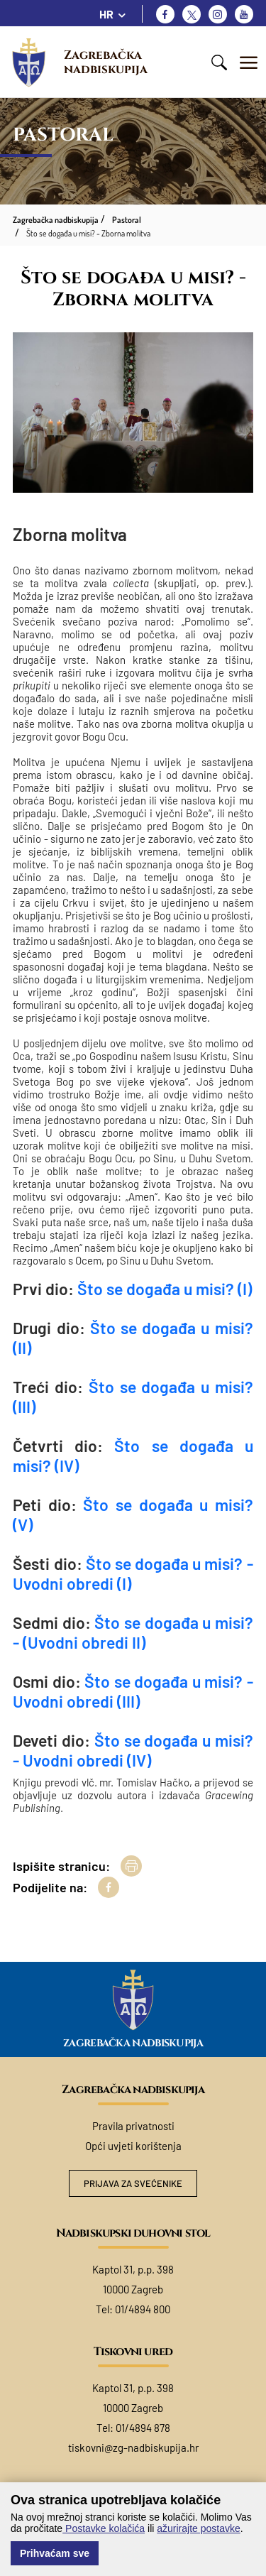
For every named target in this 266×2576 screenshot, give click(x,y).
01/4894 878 (143, 2427)
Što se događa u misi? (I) (164, 1289)
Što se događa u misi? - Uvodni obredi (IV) (133, 1750)
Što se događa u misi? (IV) (133, 1455)
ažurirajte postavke (198, 2528)
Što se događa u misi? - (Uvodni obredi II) (133, 1632)
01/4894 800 (142, 2309)
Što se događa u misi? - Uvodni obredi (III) (133, 1691)
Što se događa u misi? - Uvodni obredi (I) (133, 1573)
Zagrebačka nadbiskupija (106, 62)
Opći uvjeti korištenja (133, 2145)
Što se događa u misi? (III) (133, 1397)
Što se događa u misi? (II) (133, 1338)
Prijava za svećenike (133, 2183)
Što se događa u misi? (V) (133, 1514)
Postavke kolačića (103, 2528)
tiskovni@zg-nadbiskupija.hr (133, 2447)
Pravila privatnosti (133, 2125)
